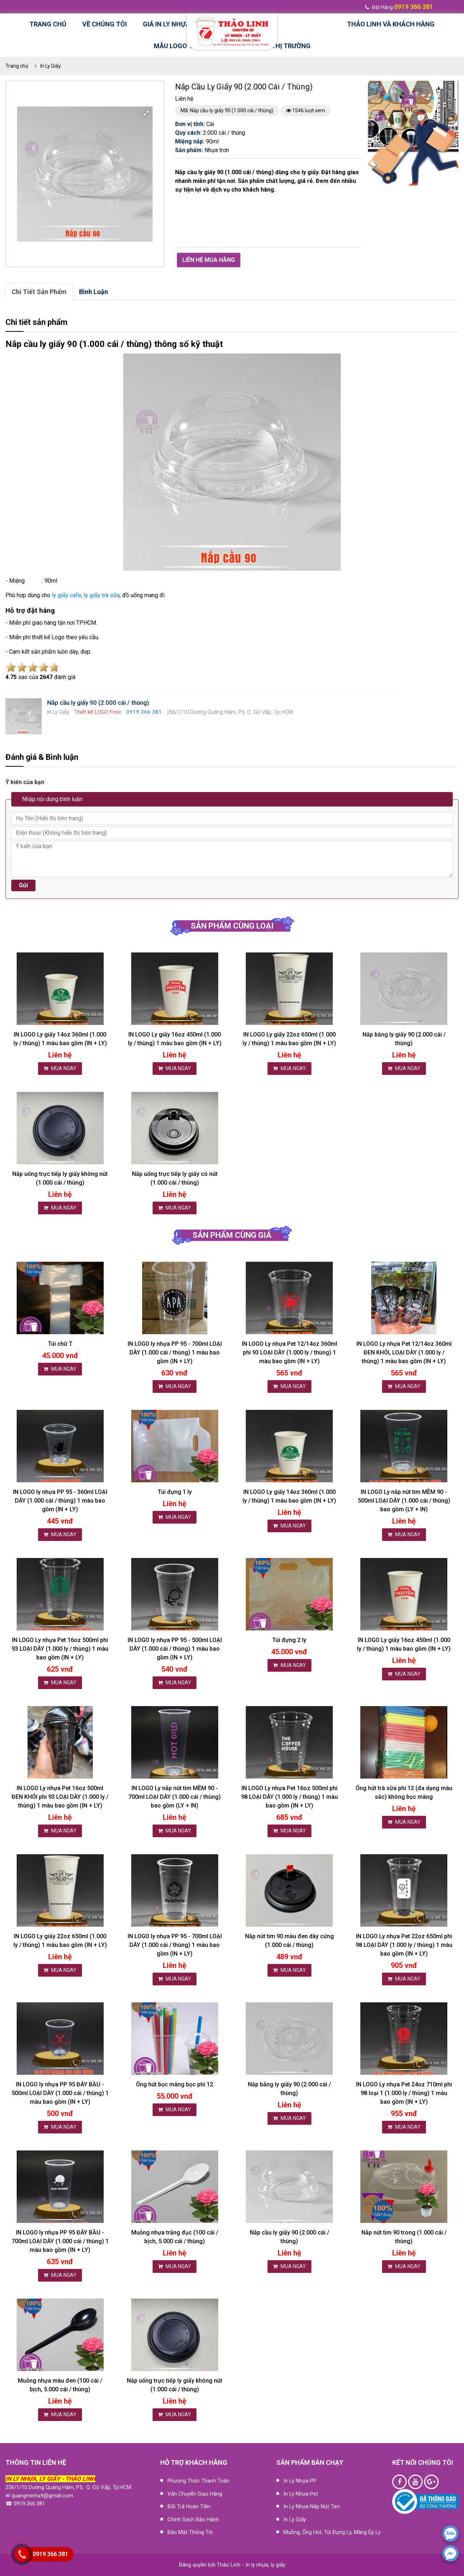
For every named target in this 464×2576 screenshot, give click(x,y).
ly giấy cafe (66, 595)
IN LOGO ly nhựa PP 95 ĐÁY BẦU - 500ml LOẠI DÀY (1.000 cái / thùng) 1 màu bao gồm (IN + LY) (60, 2093)
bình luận (93, 292)
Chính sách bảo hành (193, 2519)
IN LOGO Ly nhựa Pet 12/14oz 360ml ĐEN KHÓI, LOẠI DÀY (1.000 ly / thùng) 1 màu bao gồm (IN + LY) (404, 1352)
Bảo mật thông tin (190, 2532)
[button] (146, 113)
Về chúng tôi (104, 24)
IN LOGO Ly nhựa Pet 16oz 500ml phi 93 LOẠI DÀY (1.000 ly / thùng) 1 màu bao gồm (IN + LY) (60, 1649)
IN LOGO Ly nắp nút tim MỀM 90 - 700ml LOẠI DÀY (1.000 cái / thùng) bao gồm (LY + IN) (174, 1797)
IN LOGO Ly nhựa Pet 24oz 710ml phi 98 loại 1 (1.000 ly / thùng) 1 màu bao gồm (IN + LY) (404, 2093)
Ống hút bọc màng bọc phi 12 (174, 2084)
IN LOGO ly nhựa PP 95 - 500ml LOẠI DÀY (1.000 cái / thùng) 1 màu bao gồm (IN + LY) (175, 1649)
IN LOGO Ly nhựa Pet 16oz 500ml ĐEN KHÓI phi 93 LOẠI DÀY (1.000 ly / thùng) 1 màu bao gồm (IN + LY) (60, 1797)
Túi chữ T (60, 1343)
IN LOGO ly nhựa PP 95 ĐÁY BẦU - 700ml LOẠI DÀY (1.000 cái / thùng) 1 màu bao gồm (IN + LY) (60, 2241)
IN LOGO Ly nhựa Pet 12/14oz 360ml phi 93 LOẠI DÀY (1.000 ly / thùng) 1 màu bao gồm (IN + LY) (289, 1352)
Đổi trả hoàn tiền (188, 2506)
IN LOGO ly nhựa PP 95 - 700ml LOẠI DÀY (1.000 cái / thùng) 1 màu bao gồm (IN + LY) (175, 1352)
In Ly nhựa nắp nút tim (311, 2506)
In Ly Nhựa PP (299, 2480)
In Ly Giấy (50, 66)
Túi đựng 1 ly (175, 1491)
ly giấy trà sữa (102, 595)
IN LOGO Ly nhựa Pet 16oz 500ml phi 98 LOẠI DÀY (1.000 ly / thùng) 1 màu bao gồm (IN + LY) (289, 1797)
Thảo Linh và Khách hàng (391, 24)
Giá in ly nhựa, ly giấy (182, 24)
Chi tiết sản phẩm (39, 292)
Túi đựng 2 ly (289, 1640)
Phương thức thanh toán (198, 2480)
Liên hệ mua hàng (208, 259)
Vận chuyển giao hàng (194, 2494)
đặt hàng (399, 7)
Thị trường (291, 46)
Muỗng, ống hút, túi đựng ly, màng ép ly (332, 2532)
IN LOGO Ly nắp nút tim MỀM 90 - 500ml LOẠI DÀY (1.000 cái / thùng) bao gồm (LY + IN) (404, 1500)
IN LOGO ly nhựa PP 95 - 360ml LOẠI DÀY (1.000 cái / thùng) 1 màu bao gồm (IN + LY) (60, 1500)
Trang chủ (47, 24)
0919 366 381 (50, 2554)
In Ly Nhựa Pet (300, 2494)
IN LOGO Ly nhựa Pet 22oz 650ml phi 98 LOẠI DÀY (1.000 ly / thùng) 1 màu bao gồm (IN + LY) (404, 1945)
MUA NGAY (60, 1068)
